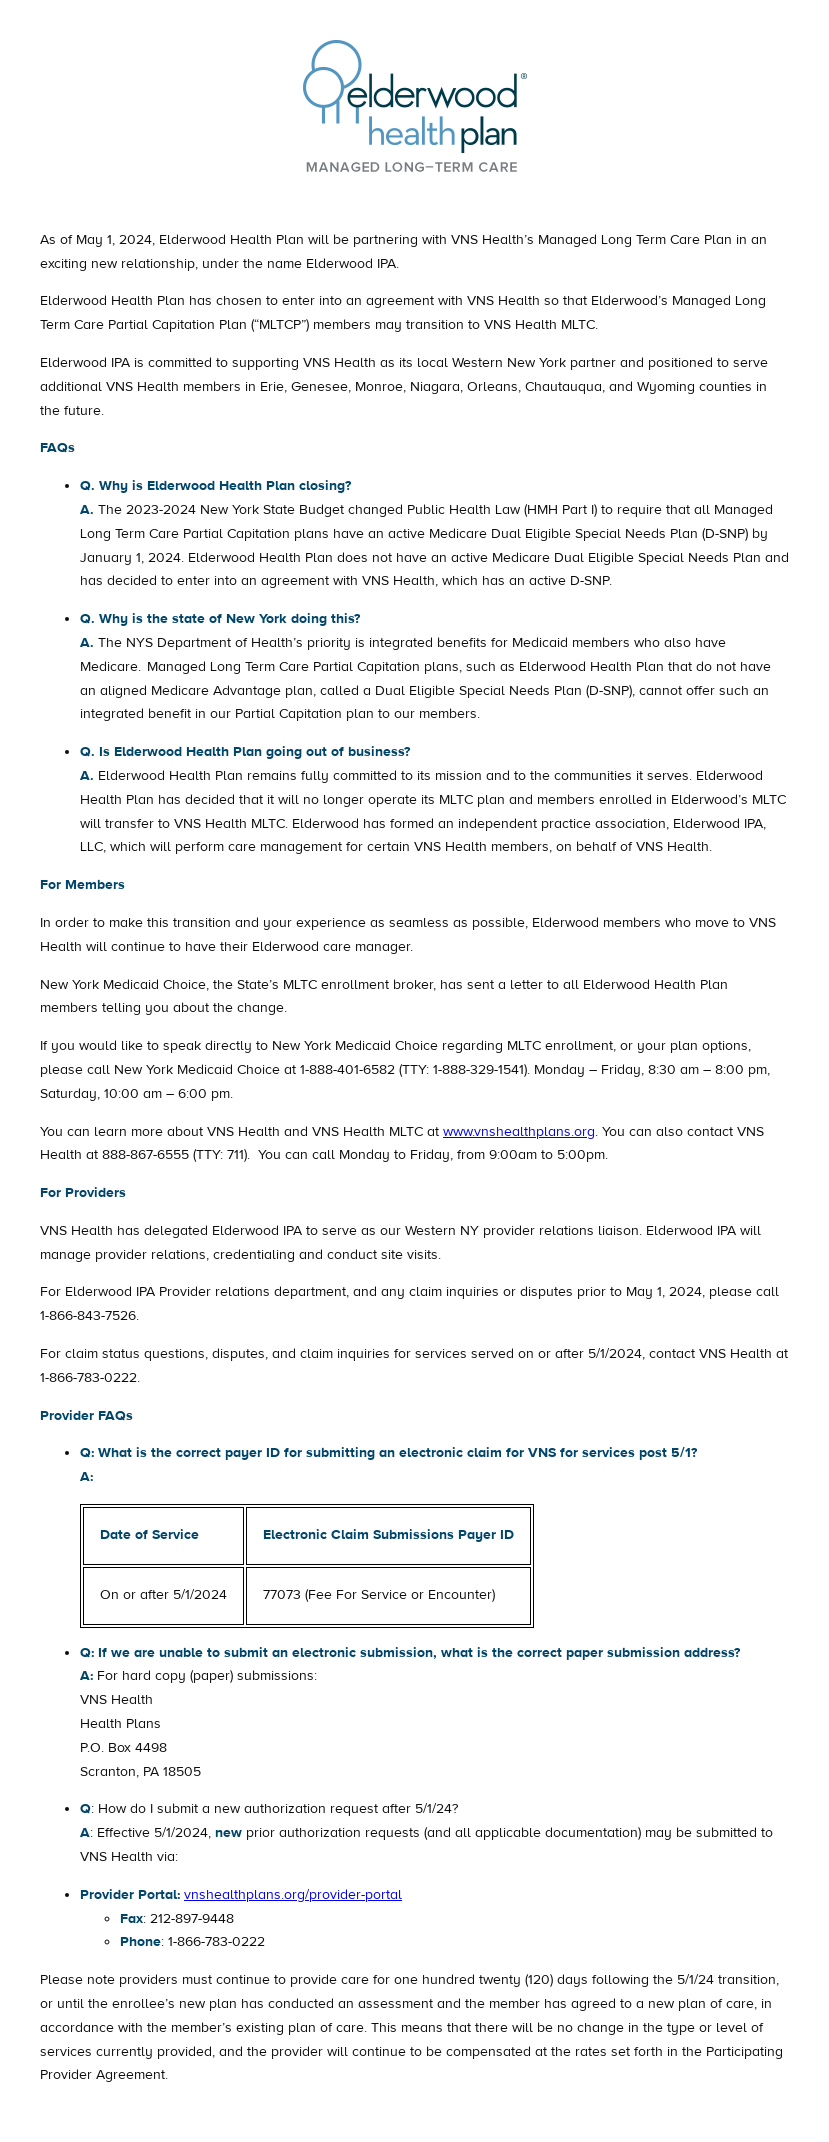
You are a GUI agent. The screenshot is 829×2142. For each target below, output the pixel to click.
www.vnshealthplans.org (519, 1132)
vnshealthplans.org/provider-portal (293, 1895)
